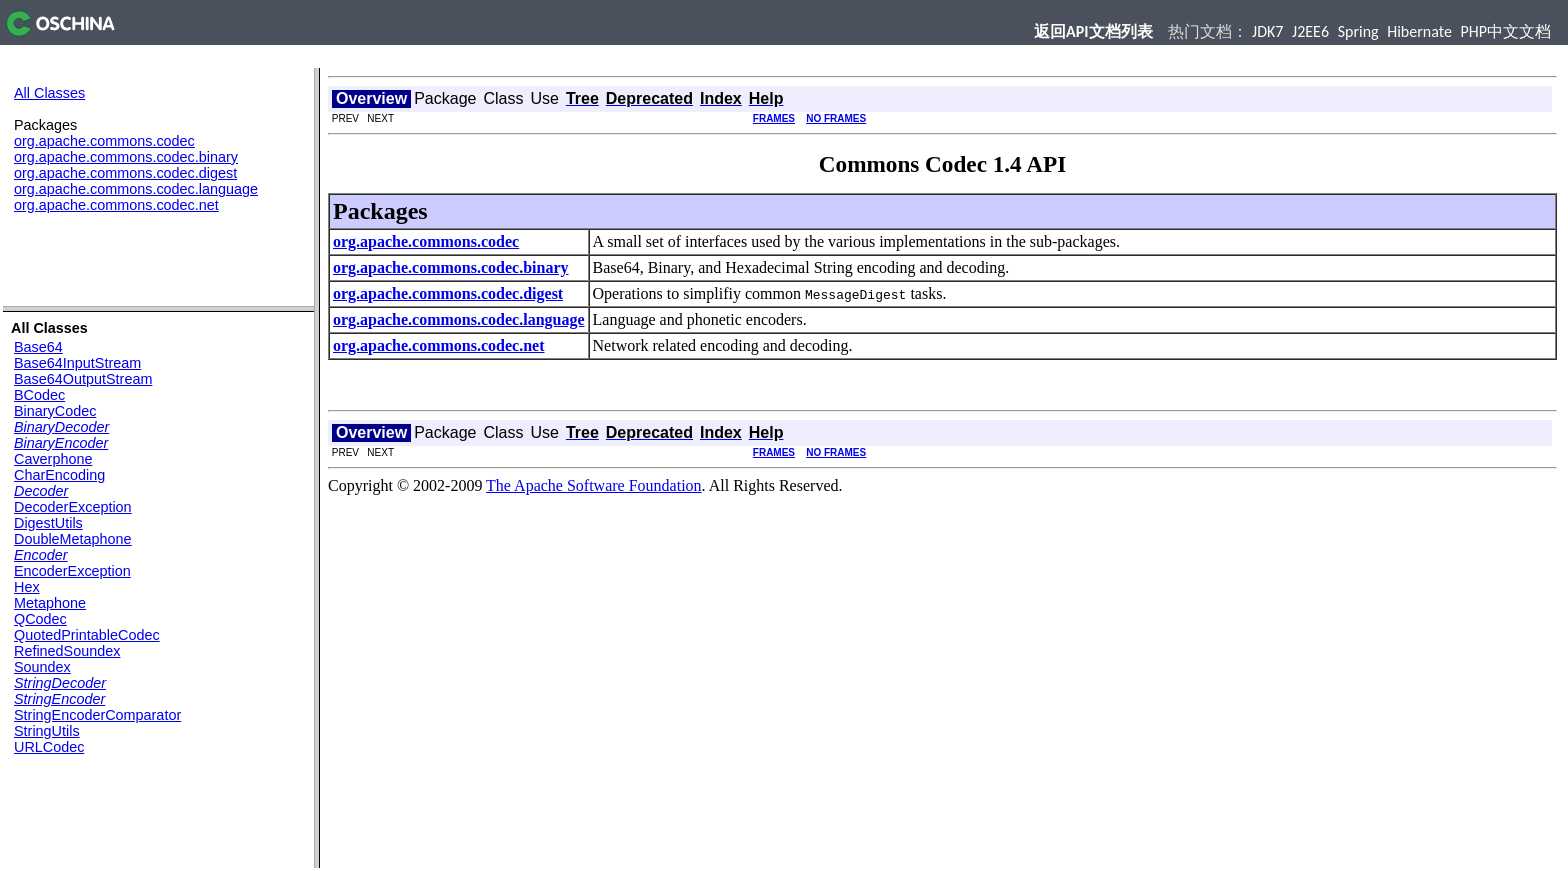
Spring (1358, 31)
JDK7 (1267, 31)
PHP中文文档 (1506, 31)
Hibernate (1419, 31)
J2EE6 (1310, 31)
